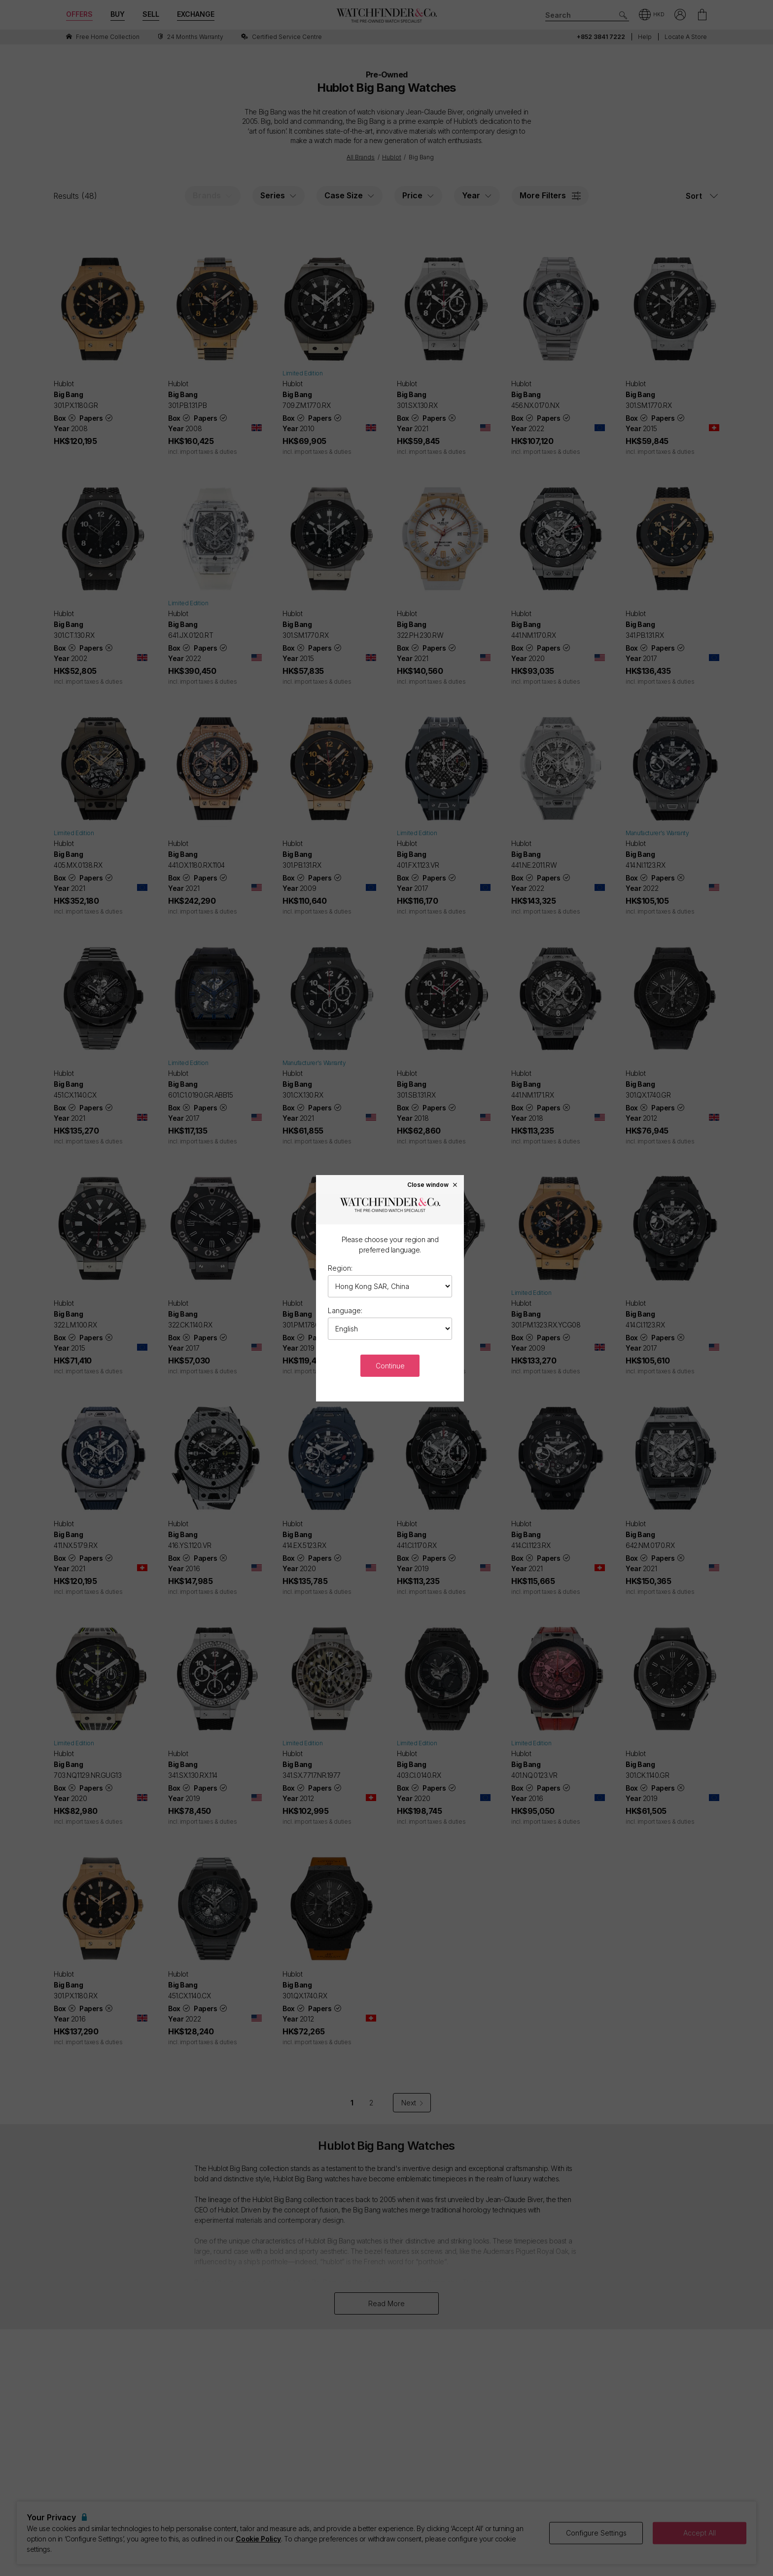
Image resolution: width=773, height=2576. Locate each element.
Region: (340, 1268)
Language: (345, 1310)
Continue (390, 1366)
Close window (432, 1184)
